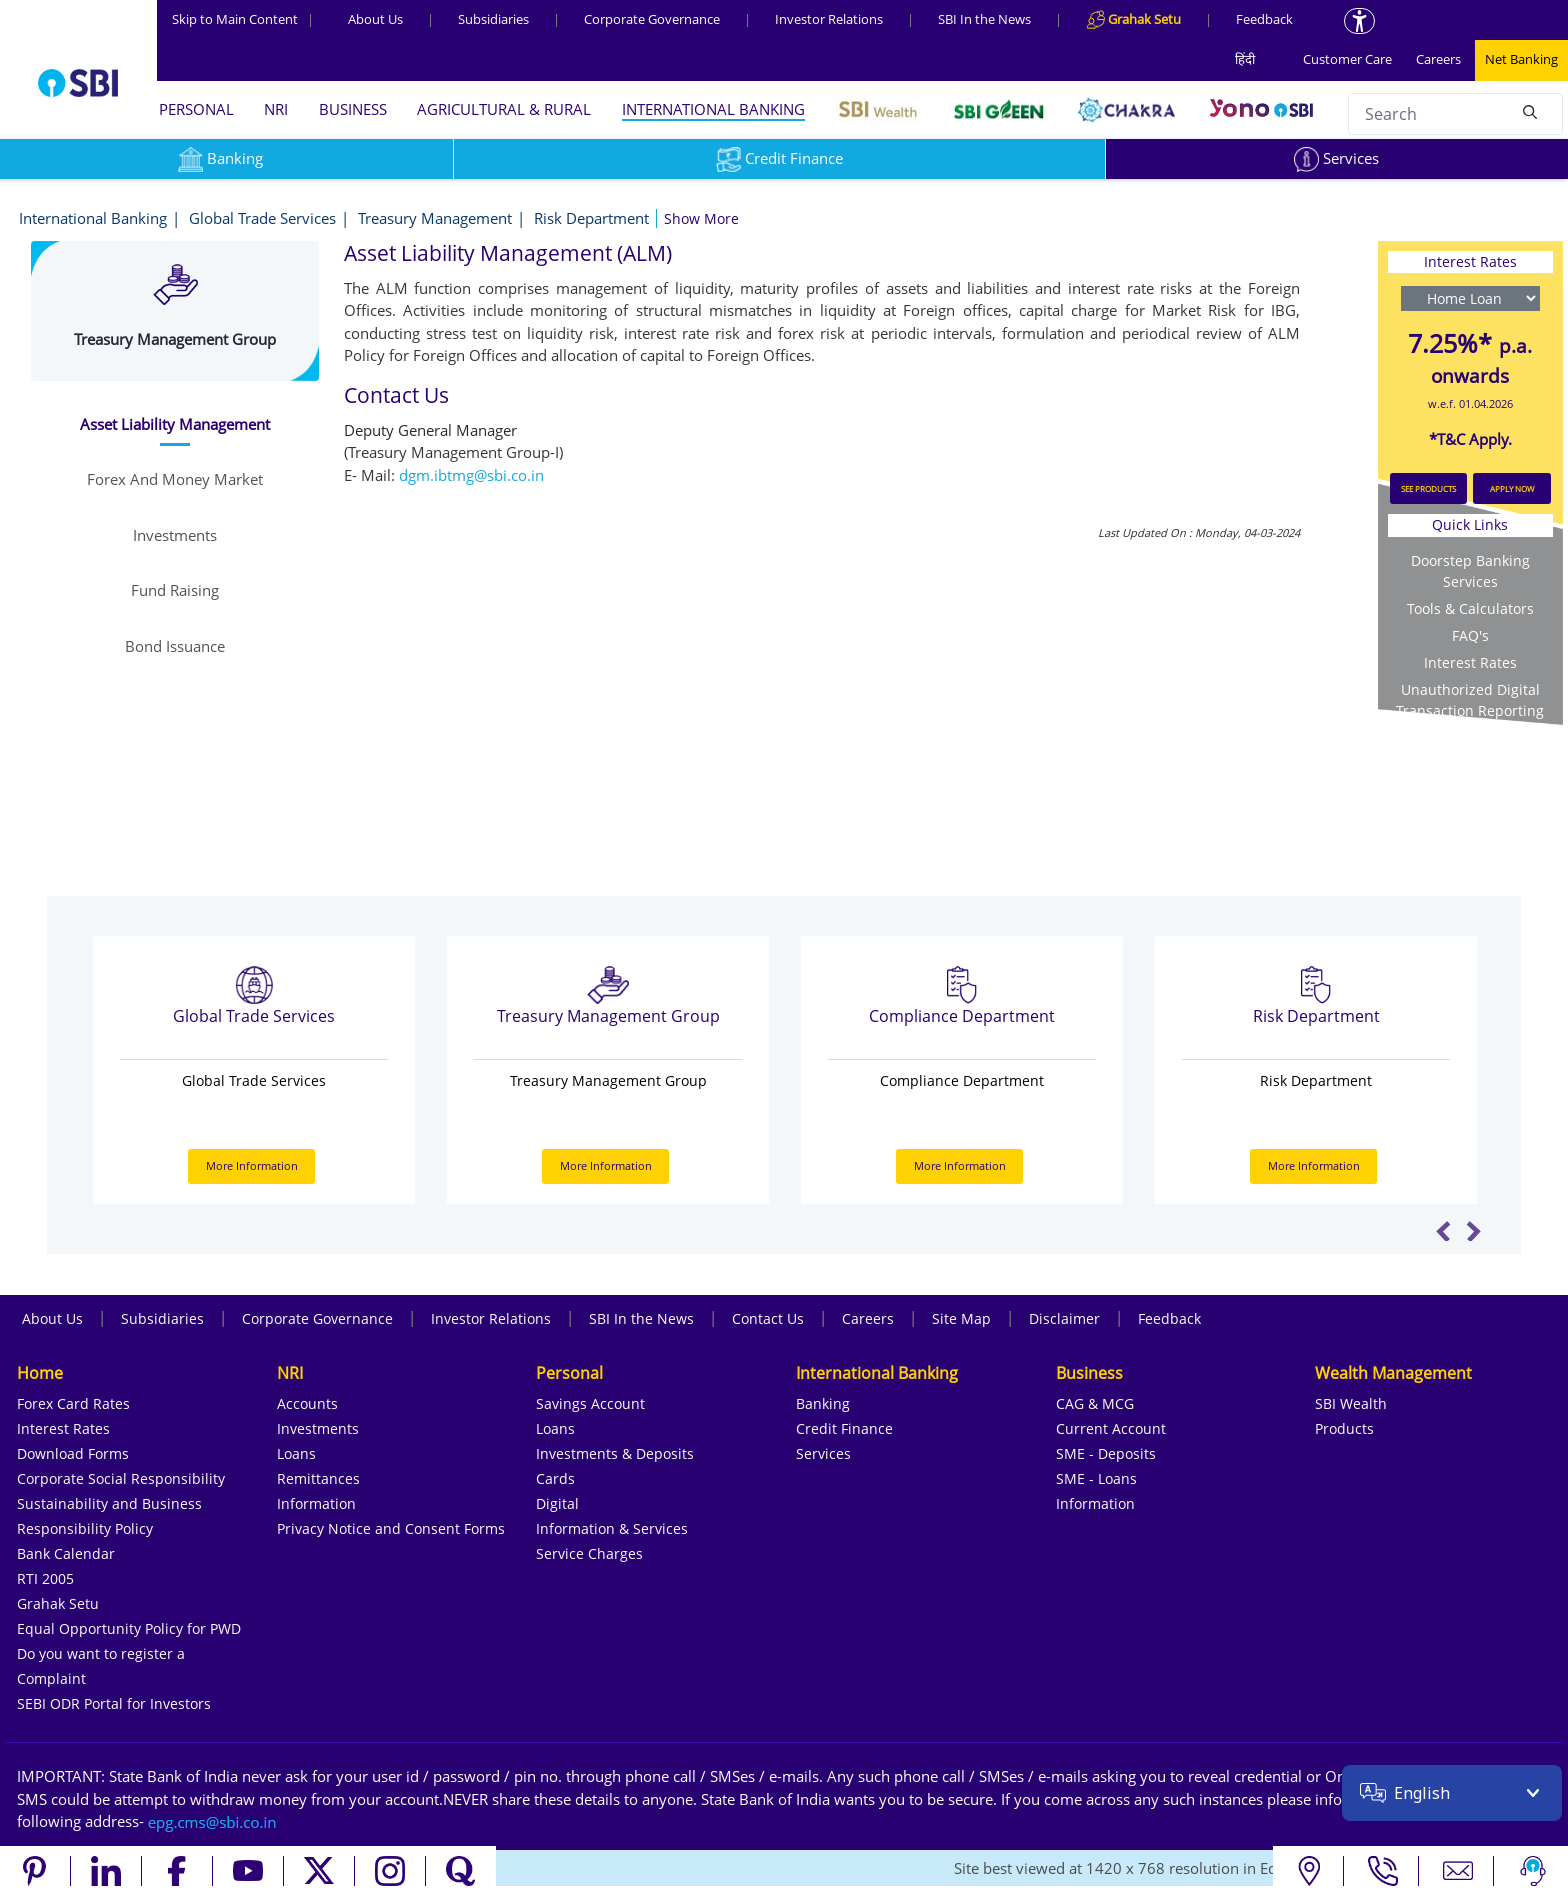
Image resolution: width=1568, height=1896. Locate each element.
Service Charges (589, 1553)
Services (1336, 158)
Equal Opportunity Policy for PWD (129, 1628)
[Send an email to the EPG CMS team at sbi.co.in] (213, 1821)
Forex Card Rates (73, 1403)
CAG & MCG (1095, 1403)
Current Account (1111, 1428)
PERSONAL (196, 109)
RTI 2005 (45, 1578)
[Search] (1530, 111)
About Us (375, 19)
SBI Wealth (1351, 1403)
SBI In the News (984, 19)
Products (1344, 1428)
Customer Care (1347, 59)
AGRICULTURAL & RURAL (504, 109)
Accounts (307, 1403)
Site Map (961, 1318)
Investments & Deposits (615, 1453)
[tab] (174, 424)
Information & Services (612, 1528)
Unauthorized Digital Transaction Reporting (1470, 700)
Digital (557, 1503)
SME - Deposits (1106, 1453)
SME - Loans (1096, 1478)
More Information (252, 1165)
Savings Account (590, 1403)
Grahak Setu (58, 1603)
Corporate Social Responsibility (121, 1478)
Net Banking (1521, 59)
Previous (1443, 1231)
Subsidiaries (493, 19)
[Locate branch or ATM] (1308, 1871)
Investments (318, 1428)
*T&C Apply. (1470, 439)
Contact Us (768, 1318)
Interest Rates (1470, 662)
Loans (296, 1453)
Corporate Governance (652, 19)
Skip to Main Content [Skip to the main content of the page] (243, 19)
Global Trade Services (262, 218)
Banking (823, 1403)
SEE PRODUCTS (1428, 488)
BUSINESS (353, 109)
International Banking (93, 218)
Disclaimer (1064, 1318)
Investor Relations (829, 19)
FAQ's (1470, 635)
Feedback (1264, 19)
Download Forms (73, 1453)
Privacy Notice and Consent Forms (391, 1528)
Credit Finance (779, 158)
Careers (1438, 59)
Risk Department (591, 218)
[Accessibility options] (1359, 21)
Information (316, 1503)
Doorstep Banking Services (1470, 571)
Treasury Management (435, 218)
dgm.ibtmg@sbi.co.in (471, 475)
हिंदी (1245, 59)
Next (1473, 1231)
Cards (555, 1478)
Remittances (318, 1478)
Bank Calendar (66, 1553)
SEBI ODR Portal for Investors (114, 1703)
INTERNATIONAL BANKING (713, 109)
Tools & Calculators (1470, 608)
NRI (276, 109)
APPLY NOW (1512, 488)
